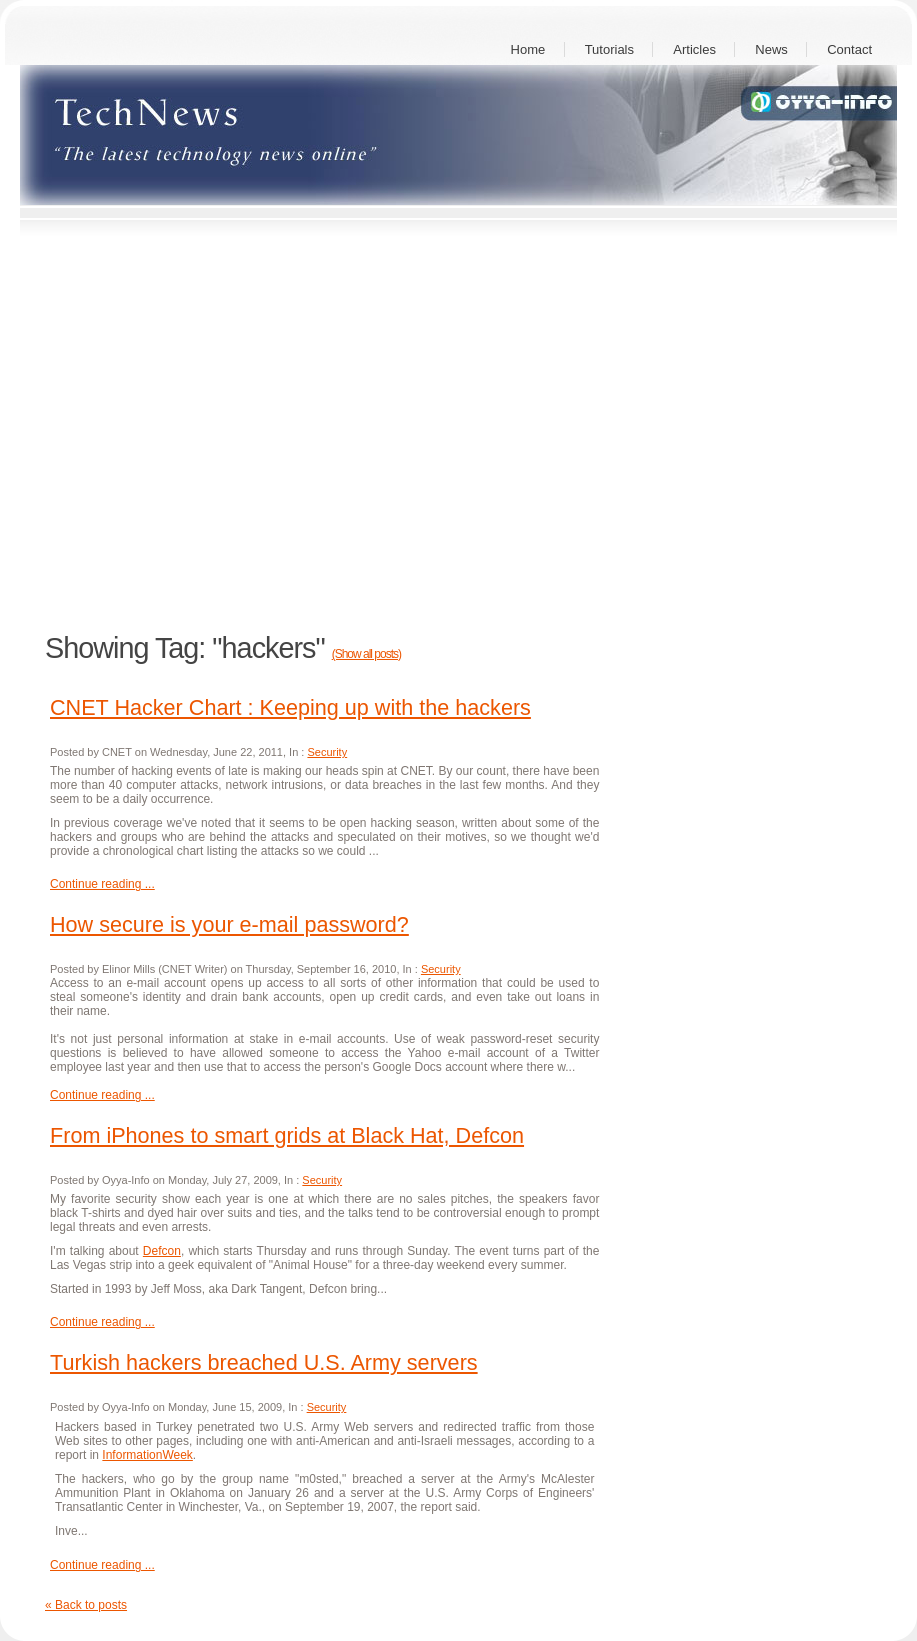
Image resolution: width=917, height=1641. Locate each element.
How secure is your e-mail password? (229, 924)
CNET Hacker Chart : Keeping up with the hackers (290, 707)
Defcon (162, 1251)
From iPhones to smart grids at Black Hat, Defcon (287, 1135)
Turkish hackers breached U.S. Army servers (264, 1362)
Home (528, 49)
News (771, 49)
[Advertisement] (187, 428)
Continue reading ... (102, 884)
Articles (694, 49)
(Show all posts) (366, 654)
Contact (849, 49)
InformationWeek (147, 1455)
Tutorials (609, 49)
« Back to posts (86, 1605)
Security (327, 752)
